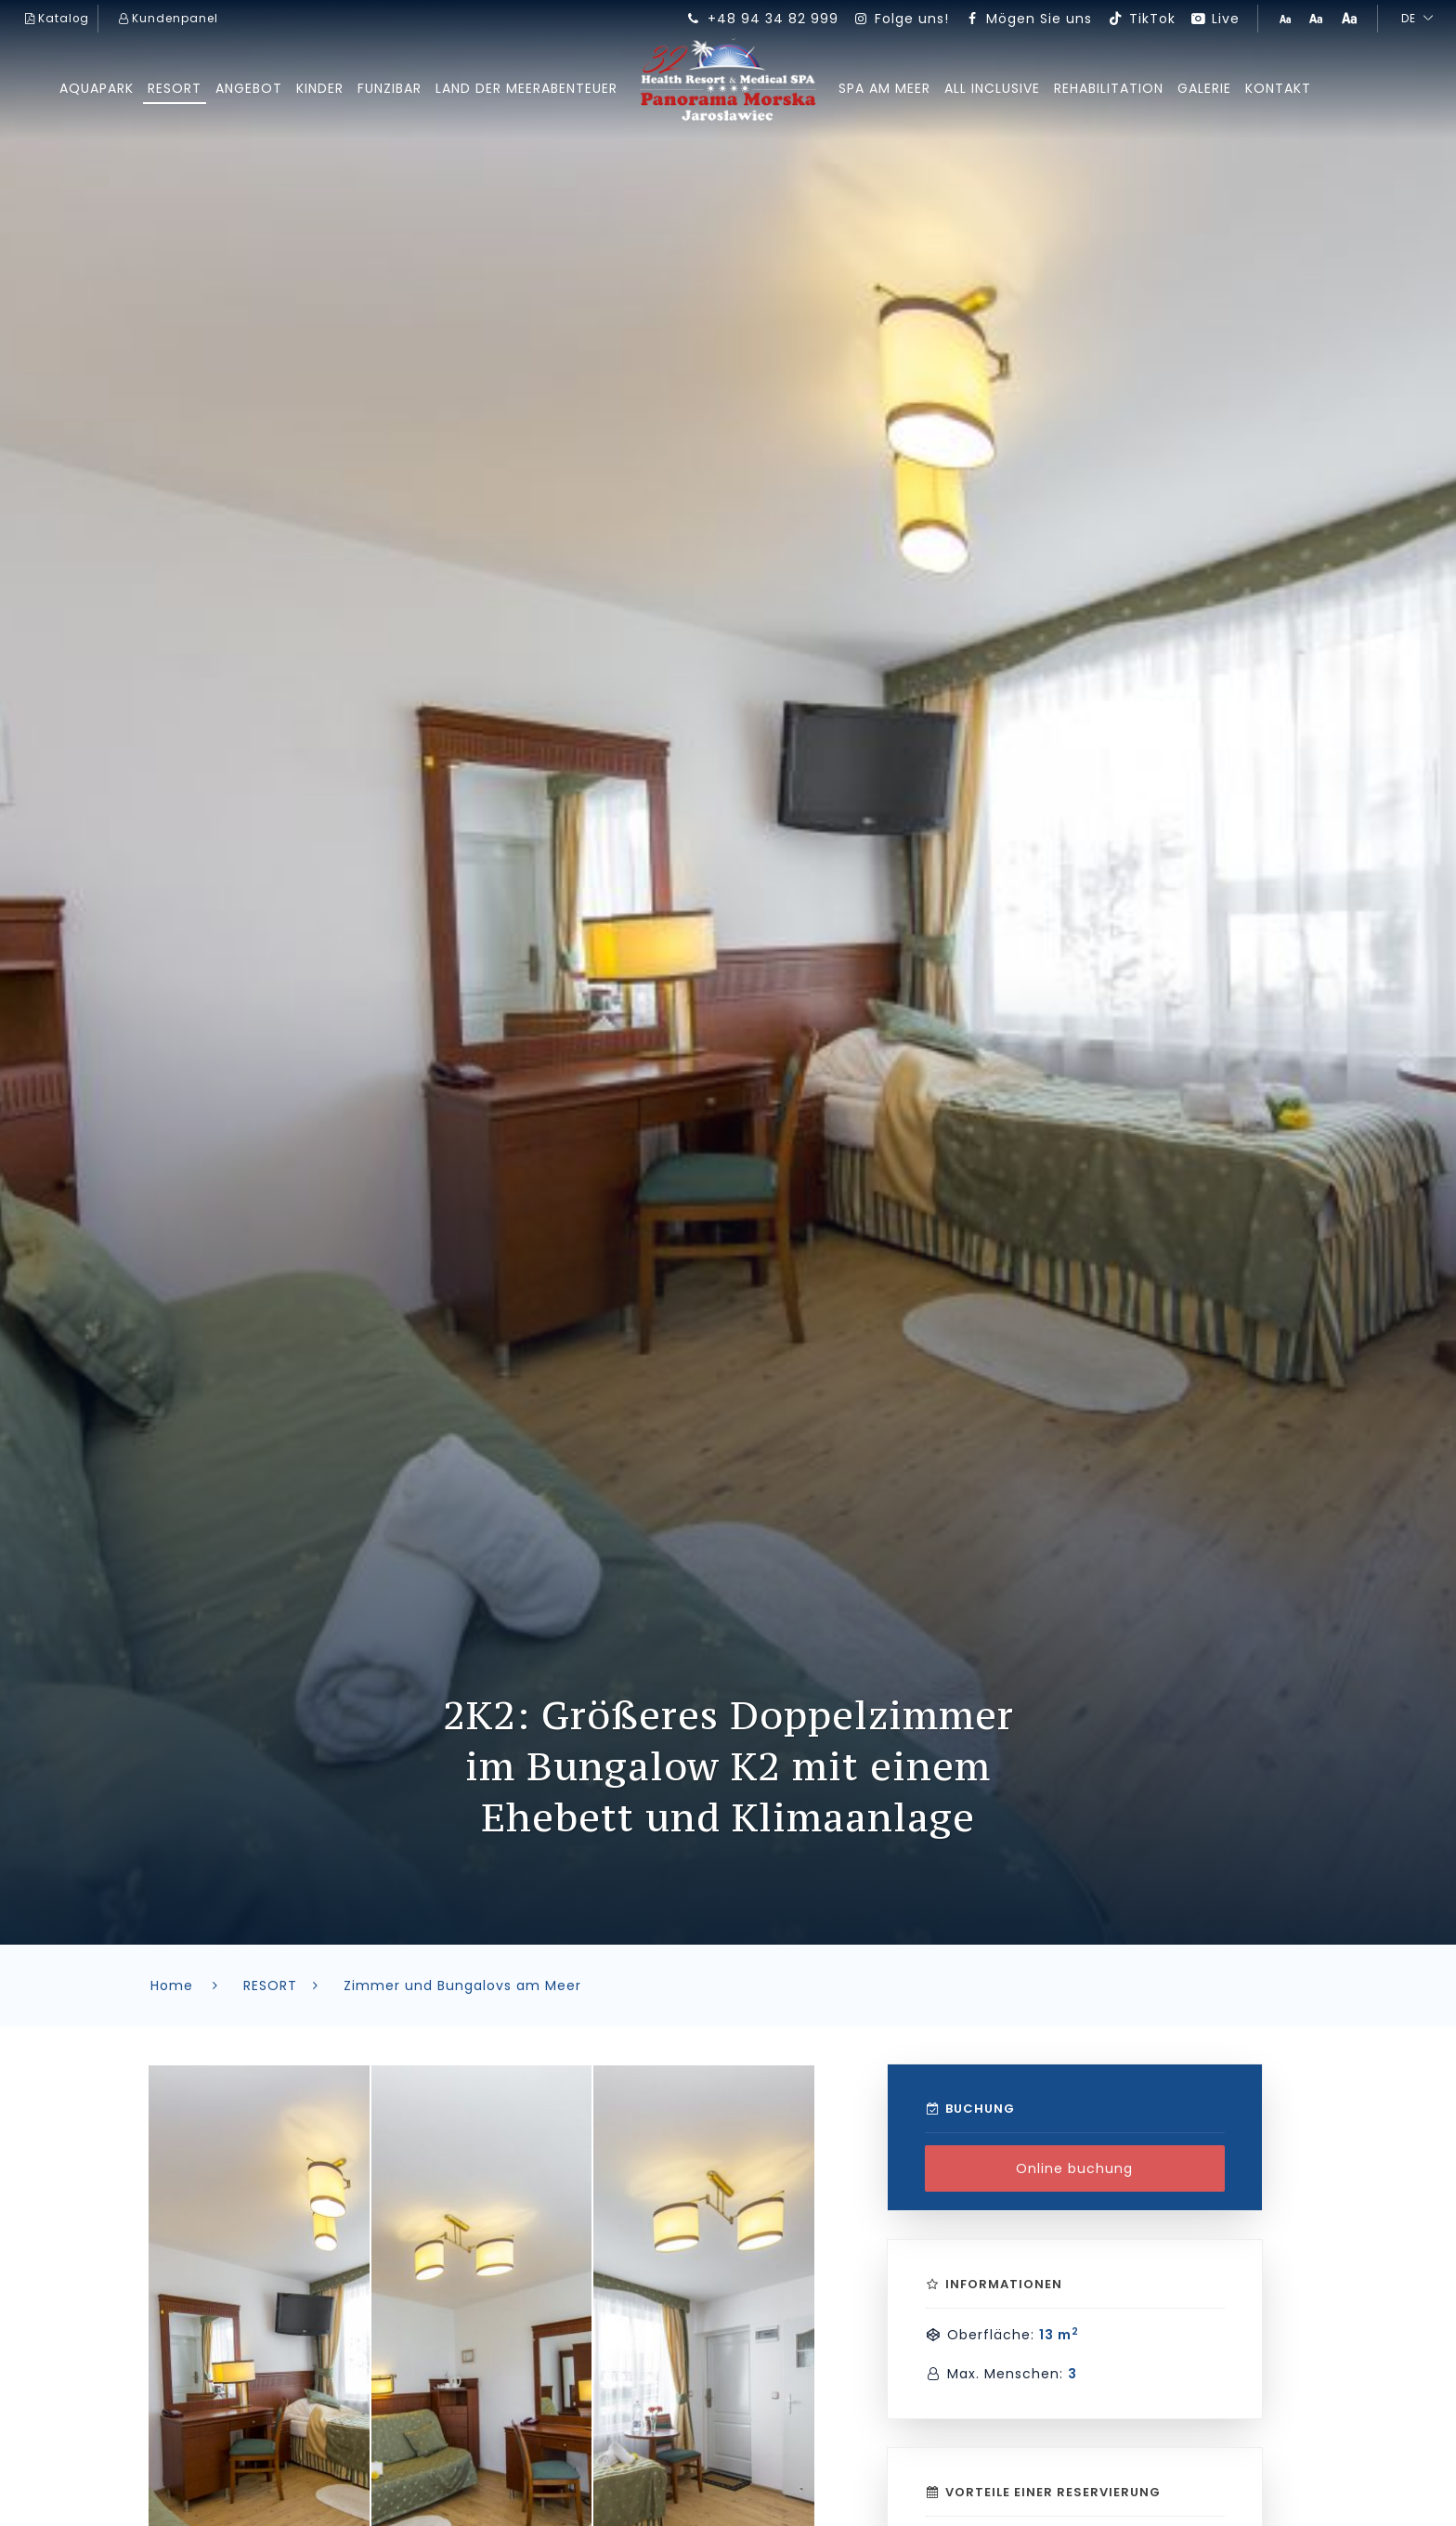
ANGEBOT (246, 88)
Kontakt (1285, 88)
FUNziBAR (387, 88)
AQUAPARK (91, 88)
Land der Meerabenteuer (526, 88)
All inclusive (995, 88)
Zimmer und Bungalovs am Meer (462, 1985)
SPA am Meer (885, 88)
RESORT (171, 88)
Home (188, 1985)
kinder (317, 88)
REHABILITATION (1113, 88)
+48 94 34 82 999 (761, 18)
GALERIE (1210, 88)
